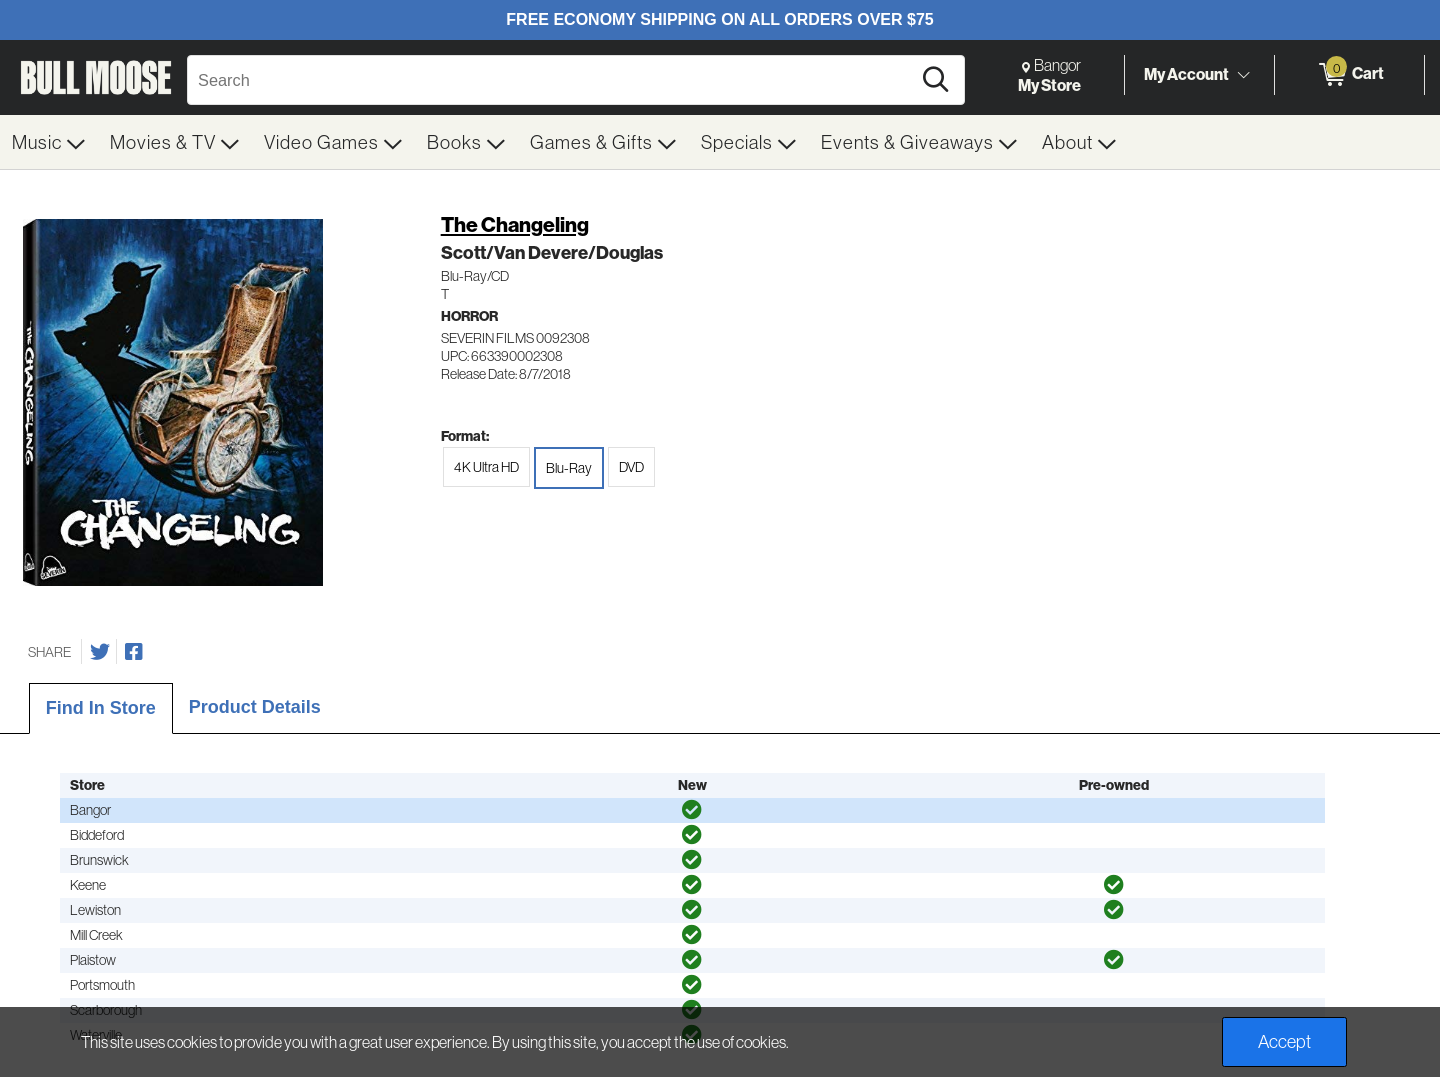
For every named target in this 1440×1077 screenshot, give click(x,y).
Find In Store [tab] (101, 708)
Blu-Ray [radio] (569, 468)
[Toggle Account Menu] (1243, 75)
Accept (1284, 1041)
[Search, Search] (552, 80)
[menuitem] (49, 142)
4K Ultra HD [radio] (486, 467)
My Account (1186, 74)
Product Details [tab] (255, 707)
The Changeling (515, 224)
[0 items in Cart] (1349, 75)
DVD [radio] (631, 467)
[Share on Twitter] (100, 652)
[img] (692, 810)
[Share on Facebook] (134, 652)
